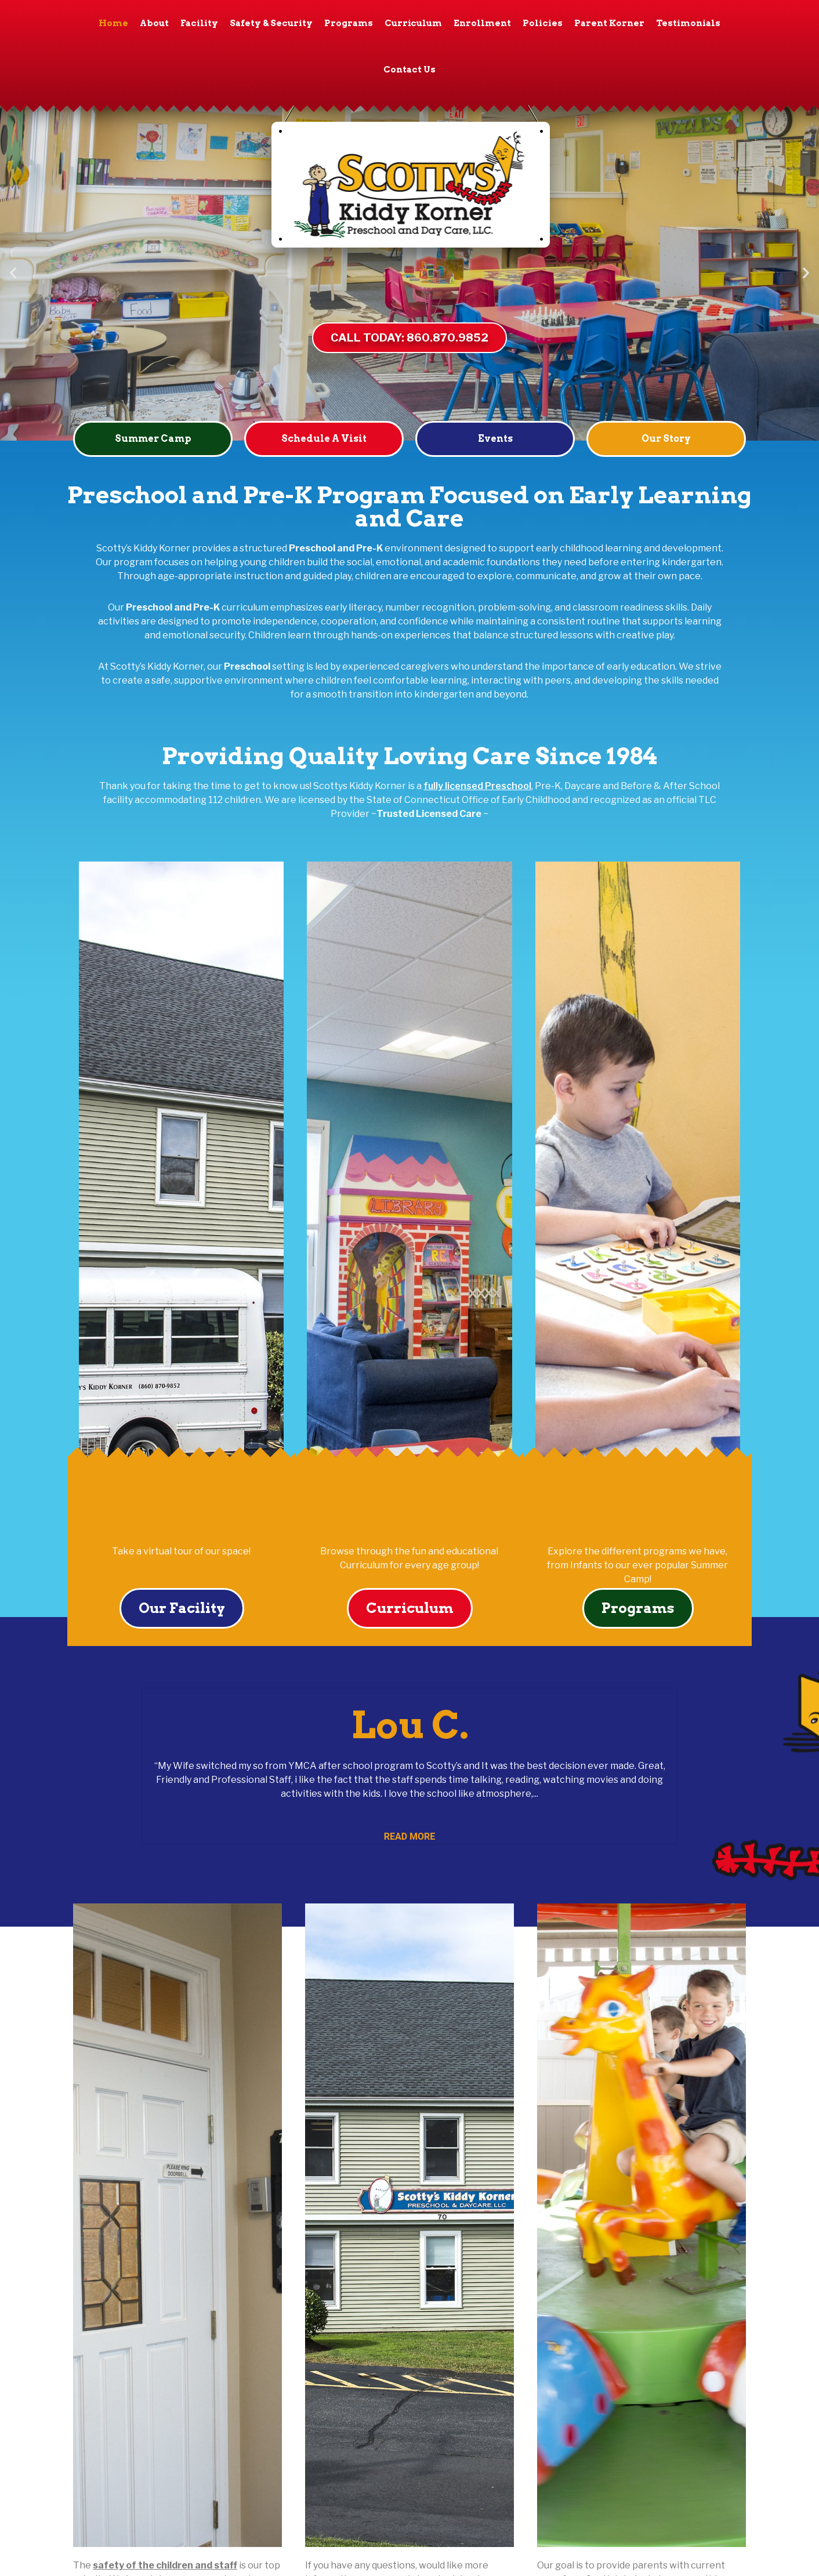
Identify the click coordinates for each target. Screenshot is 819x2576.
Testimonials (688, 23)
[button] (13, 273)
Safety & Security (271, 23)
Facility (199, 23)
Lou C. (410, 1724)
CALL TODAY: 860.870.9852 (409, 337)
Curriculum (414, 23)
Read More (410, 1836)
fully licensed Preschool (477, 785)
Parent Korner (609, 23)
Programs (348, 23)
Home (113, 23)
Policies (543, 23)
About (154, 23)
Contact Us (409, 69)
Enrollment (482, 23)
